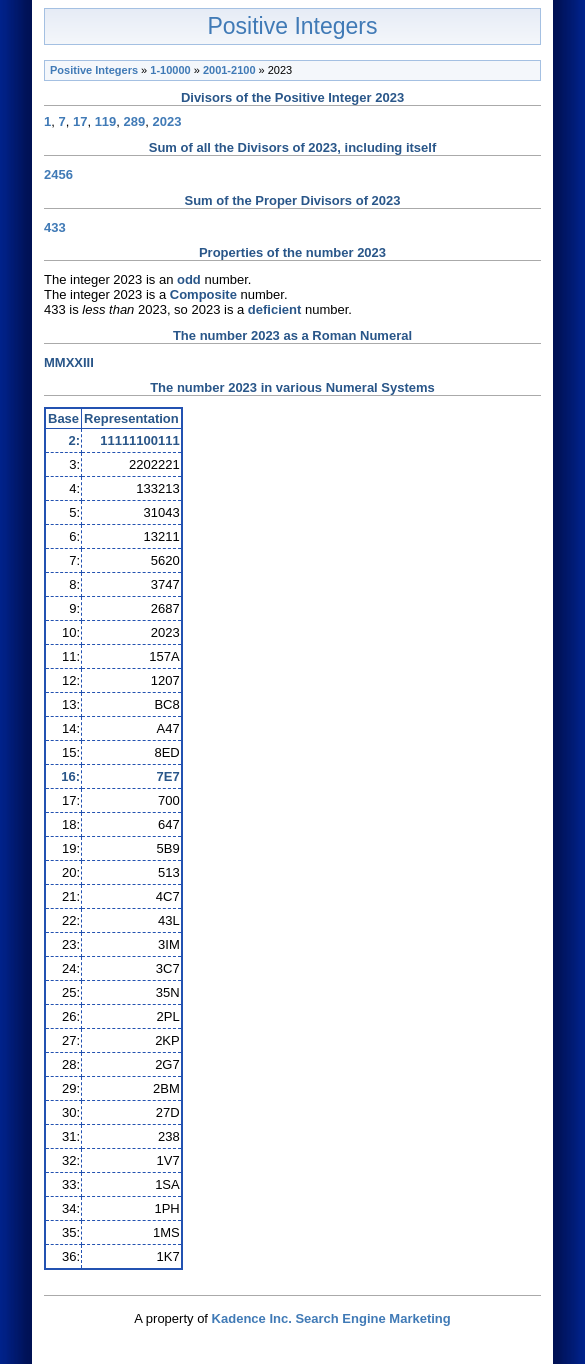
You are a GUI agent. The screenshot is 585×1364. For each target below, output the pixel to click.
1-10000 (170, 70)
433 (55, 227)
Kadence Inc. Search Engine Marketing (331, 1318)
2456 (58, 174)
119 (106, 121)
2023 (167, 121)
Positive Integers (292, 26)
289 (135, 121)
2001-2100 (229, 70)
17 (80, 121)
